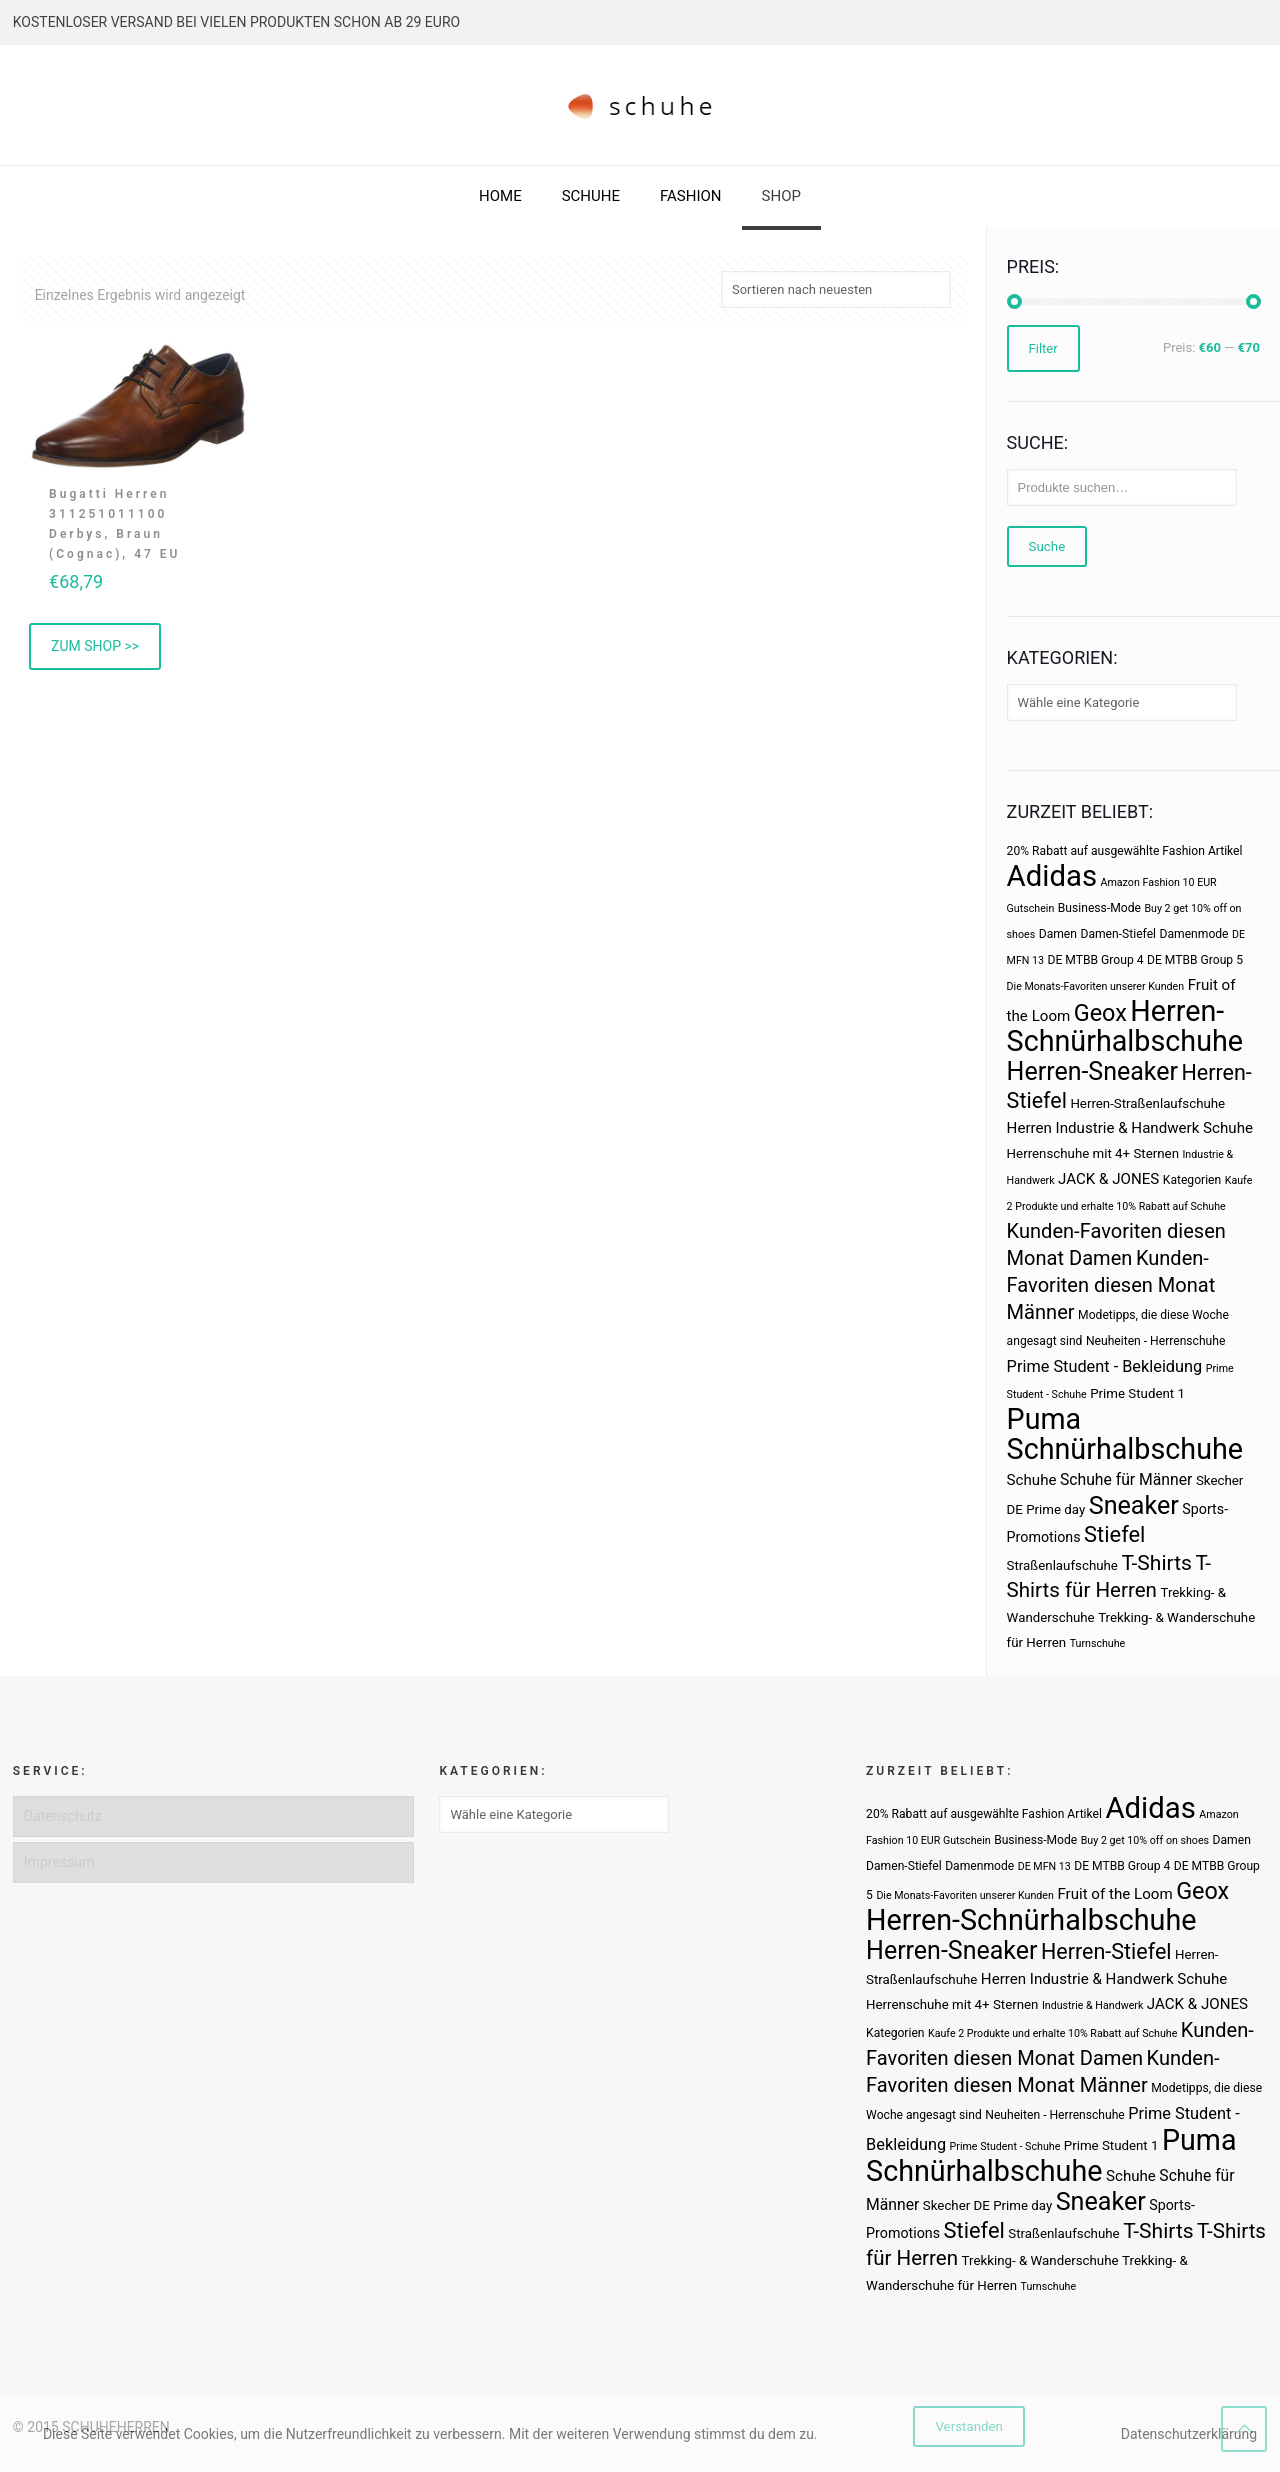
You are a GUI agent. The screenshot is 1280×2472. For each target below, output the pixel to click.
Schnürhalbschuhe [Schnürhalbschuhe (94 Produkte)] (1125, 1449)
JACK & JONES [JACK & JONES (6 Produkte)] (1108, 1179)
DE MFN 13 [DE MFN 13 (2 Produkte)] (1044, 1866)
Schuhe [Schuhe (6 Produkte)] (1032, 1480)
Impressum (59, 1862)
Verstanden (969, 2426)
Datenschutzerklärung (1189, 2434)
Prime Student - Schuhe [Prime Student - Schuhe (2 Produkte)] (1005, 2146)
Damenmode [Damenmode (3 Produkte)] (1194, 934)
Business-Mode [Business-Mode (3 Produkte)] (1099, 908)
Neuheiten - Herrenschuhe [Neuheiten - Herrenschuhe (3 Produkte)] (1155, 1341)
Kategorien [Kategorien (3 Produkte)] (1192, 1180)
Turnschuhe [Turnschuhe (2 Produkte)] (1098, 1643)
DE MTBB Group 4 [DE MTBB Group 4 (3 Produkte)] (1096, 960)
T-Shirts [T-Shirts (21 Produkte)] (1156, 1562)
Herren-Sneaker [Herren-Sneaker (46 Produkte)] (1092, 1071)
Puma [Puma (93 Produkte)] (1044, 1419)
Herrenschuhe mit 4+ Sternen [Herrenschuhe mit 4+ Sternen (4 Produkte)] (1093, 1153)
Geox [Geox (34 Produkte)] (1100, 1013)
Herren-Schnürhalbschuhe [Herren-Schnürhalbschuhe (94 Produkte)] (1125, 1026)
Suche (1047, 546)
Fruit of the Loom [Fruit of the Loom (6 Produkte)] (1114, 1894)
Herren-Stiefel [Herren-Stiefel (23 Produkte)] (1106, 1951)
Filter (1043, 348)
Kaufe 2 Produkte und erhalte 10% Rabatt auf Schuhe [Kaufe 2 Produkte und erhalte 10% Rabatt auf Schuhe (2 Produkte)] (1052, 2033)
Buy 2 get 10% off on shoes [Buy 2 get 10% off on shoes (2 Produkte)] (1145, 1840)
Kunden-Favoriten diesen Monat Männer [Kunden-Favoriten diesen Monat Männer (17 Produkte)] (1111, 1285)
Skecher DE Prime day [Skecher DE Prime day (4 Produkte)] (987, 2205)
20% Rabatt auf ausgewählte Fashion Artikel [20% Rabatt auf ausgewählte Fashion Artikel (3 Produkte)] (1125, 851)
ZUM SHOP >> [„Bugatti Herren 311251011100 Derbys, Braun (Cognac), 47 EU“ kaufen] (95, 646)
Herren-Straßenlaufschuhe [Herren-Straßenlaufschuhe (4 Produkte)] (1147, 1103)
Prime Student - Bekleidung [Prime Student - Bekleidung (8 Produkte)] (1105, 1366)
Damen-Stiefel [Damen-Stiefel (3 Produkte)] (1118, 934)
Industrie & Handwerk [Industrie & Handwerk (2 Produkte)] (1092, 2005)
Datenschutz (63, 1816)
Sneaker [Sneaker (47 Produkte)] (1134, 1505)
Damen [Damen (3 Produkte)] (1058, 934)
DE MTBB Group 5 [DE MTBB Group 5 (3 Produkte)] (1195, 960)
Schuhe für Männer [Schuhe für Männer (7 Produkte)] (1126, 1479)
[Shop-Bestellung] (836, 289)
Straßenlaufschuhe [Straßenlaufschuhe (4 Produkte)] (1062, 1565)
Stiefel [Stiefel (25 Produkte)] (1114, 1534)
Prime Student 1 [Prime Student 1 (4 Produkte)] (1137, 1393)
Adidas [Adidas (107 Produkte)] (1052, 876)
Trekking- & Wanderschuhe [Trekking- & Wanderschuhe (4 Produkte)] (1040, 2260)
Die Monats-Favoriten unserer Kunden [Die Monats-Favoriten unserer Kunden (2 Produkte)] (1096, 986)
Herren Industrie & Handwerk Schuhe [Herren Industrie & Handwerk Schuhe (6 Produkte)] (1130, 1128)
